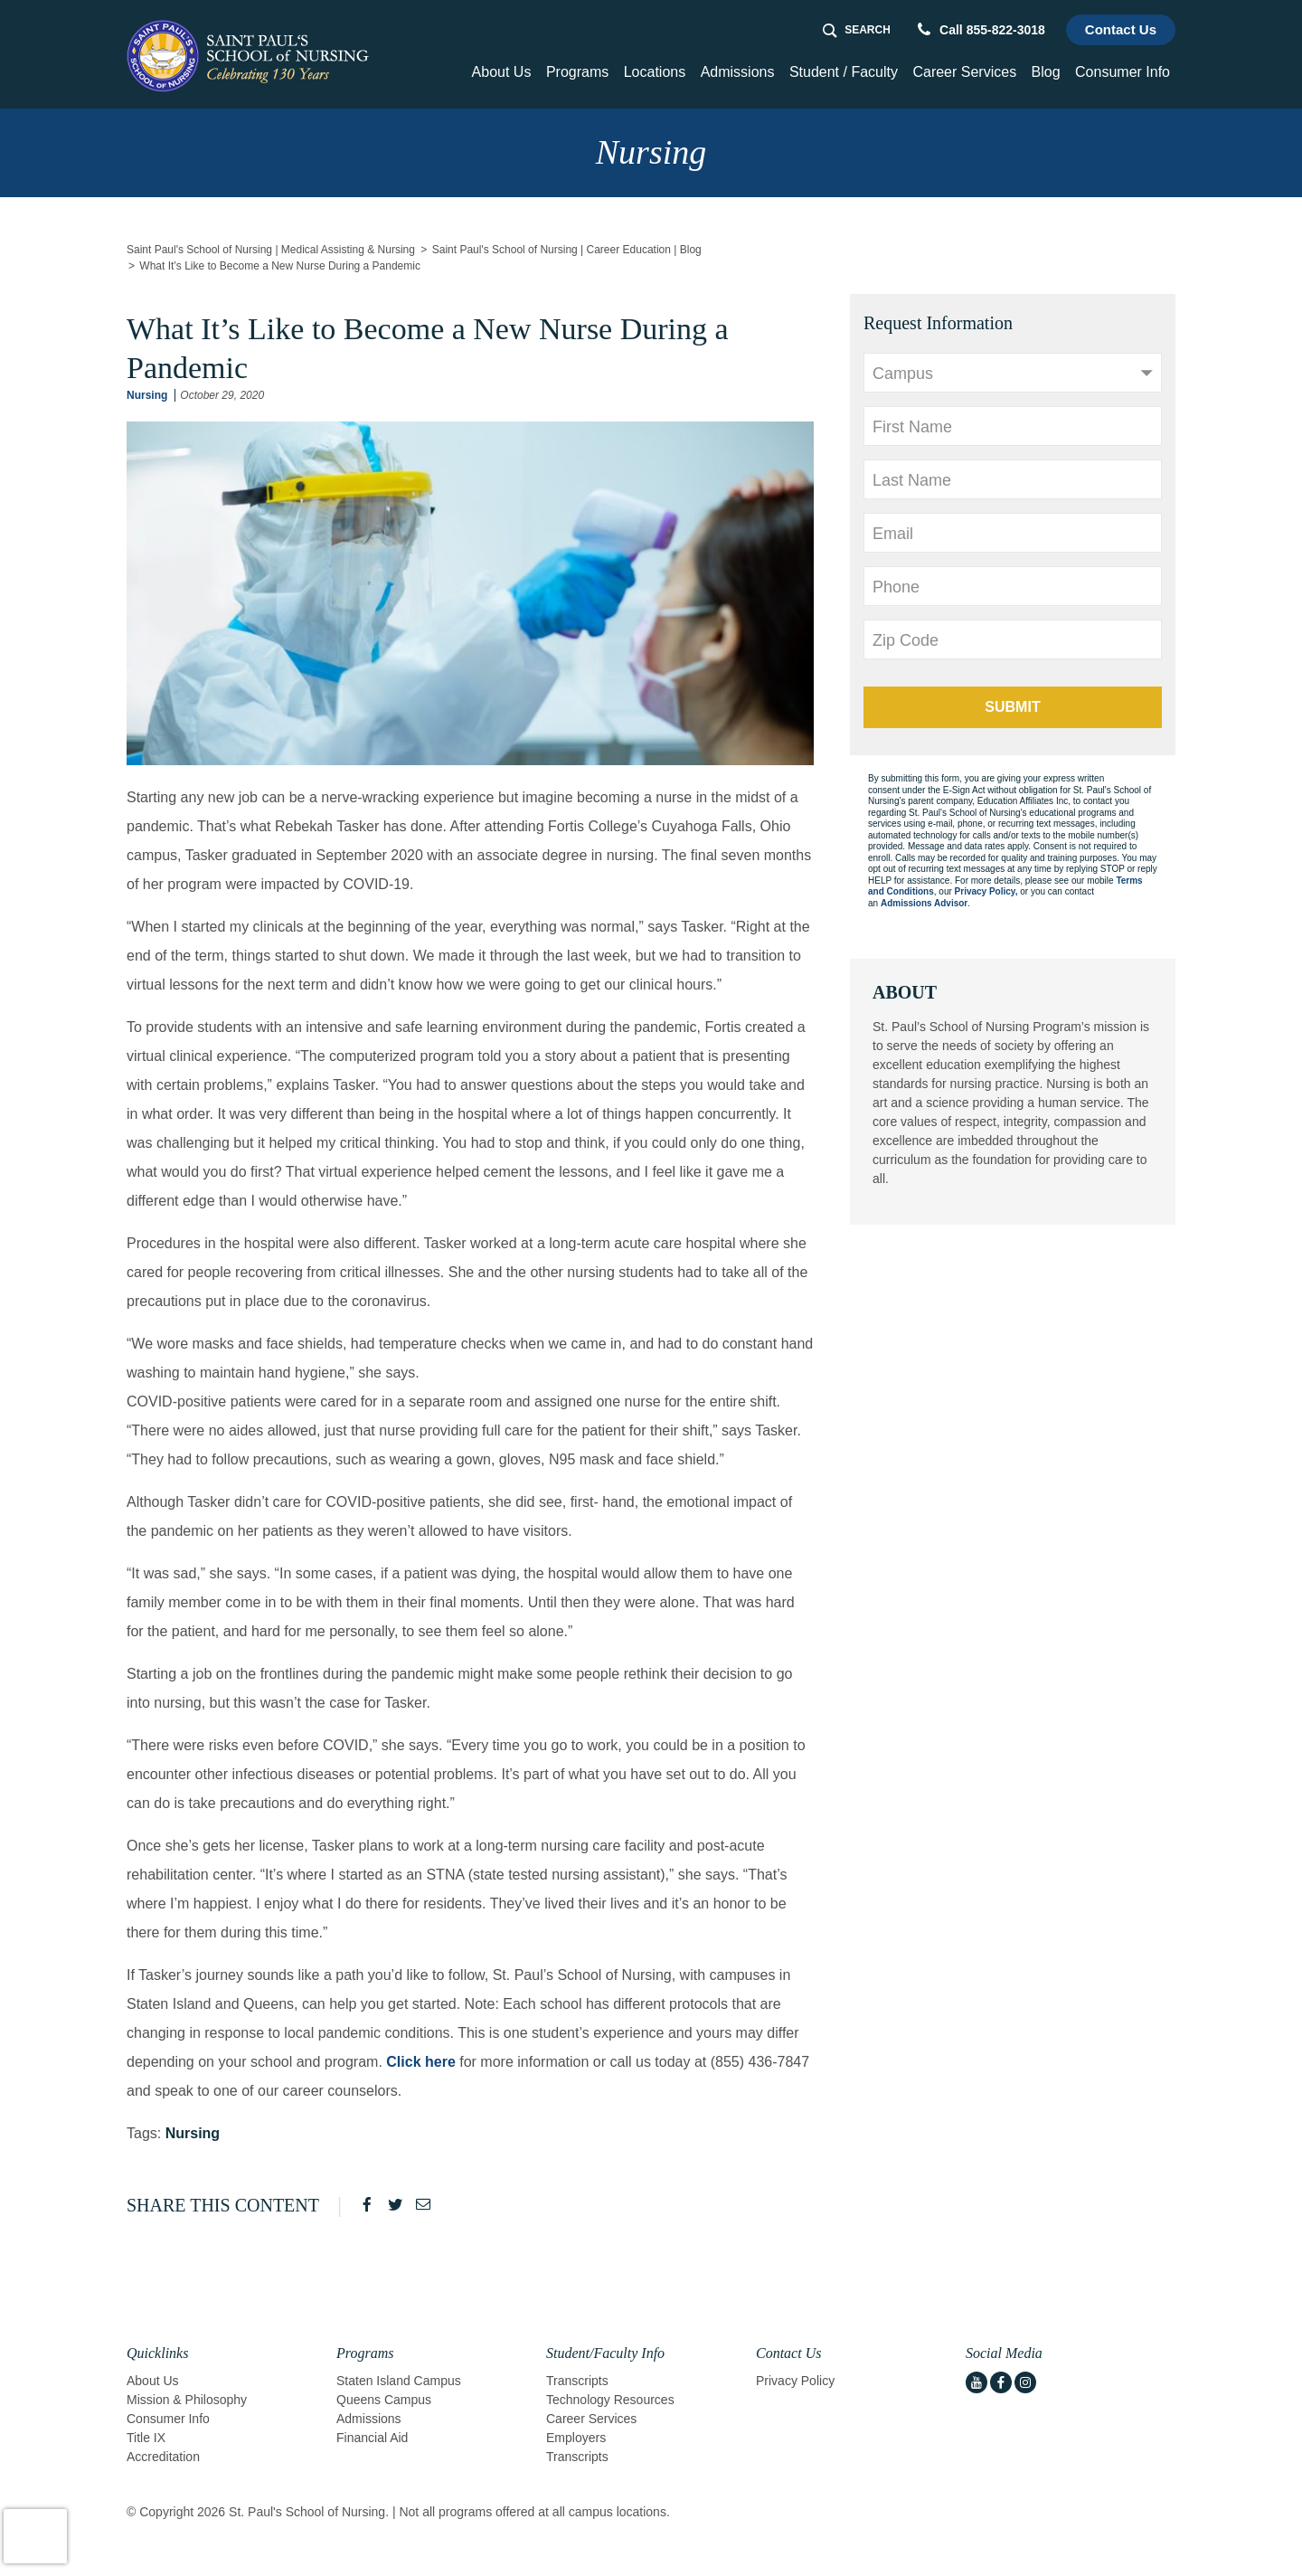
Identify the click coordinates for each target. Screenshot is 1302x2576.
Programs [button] (577, 72)
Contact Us (1120, 29)
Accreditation (163, 2456)
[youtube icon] (976, 2382)
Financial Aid (372, 2437)
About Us (153, 2380)
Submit (1012, 707)
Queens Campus (383, 2399)
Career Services (591, 2418)
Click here (420, 2061)
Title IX (146, 2437)
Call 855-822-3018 (981, 30)
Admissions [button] (738, 72)
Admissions (368, 2418)
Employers (576, 2437)
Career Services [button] (964, 72)
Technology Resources (610, 2399)
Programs (364, 2353)
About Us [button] (502, 72)
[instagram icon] (1025, 2382)
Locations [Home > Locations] (655, 72)
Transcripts (577, 2380)
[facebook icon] (1001, 2382)
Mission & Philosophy (187, 2399)
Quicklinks (157, 2353)
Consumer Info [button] (1122, 72)
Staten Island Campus (398, 2380)
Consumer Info (168, 2418)
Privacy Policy (795, 2380)
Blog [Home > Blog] (1046, 72)
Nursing (147, 395)
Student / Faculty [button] (843, 72)
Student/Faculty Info (605, 2353)
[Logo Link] (250, 56)
